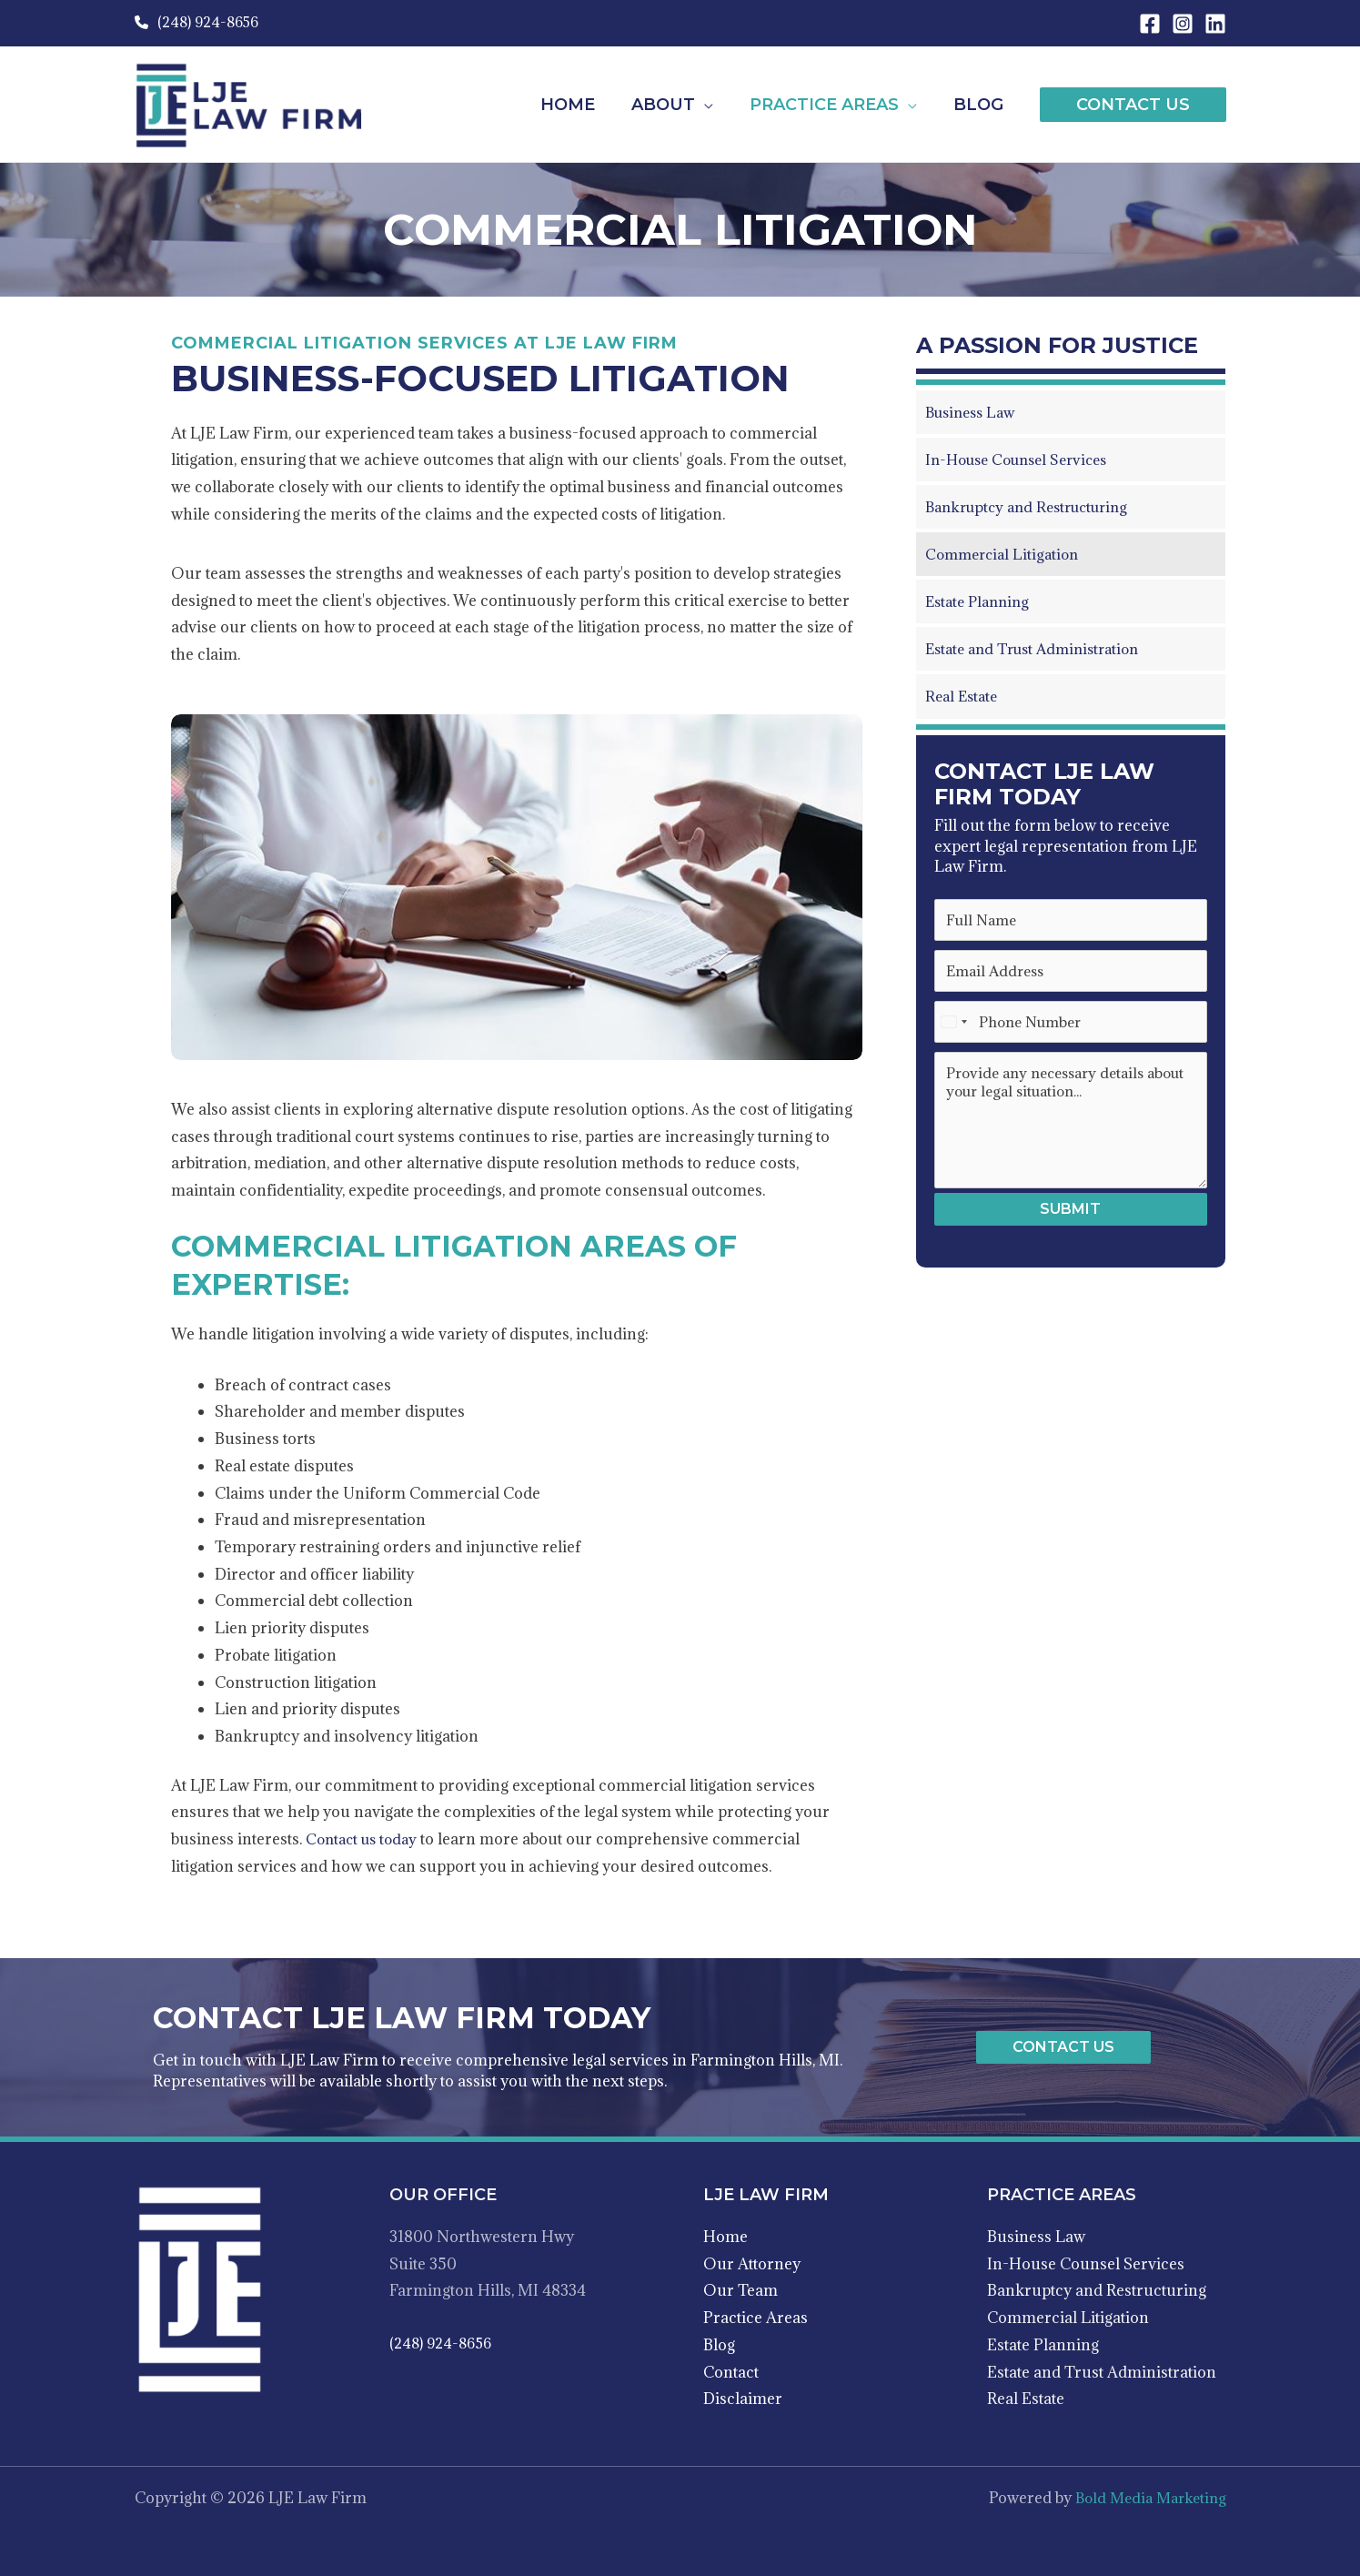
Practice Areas (755, 2318)
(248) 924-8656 (196, 22)
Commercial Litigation (1068, 2318)
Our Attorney (752, 2264)
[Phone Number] (1070, 1026)
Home (725, 2237)
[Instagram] (1183, 24)
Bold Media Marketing (1146, 2498)
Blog (719, 2345)
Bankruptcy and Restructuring (1096, 2290)
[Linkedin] (1215, 24)
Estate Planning (1043, 2345)
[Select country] (953, 1026)
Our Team (740, 2290)
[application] (713, 104)
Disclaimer (742, 2399)
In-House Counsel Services (1085, 2264)
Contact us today (365, 1839)
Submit (1070, 1214)
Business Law (1036, 2237)
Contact (731, 2372)
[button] (1133, 104)
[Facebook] (1150, 24)
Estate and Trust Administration (1101, 2372)
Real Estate (1025, 2399)
